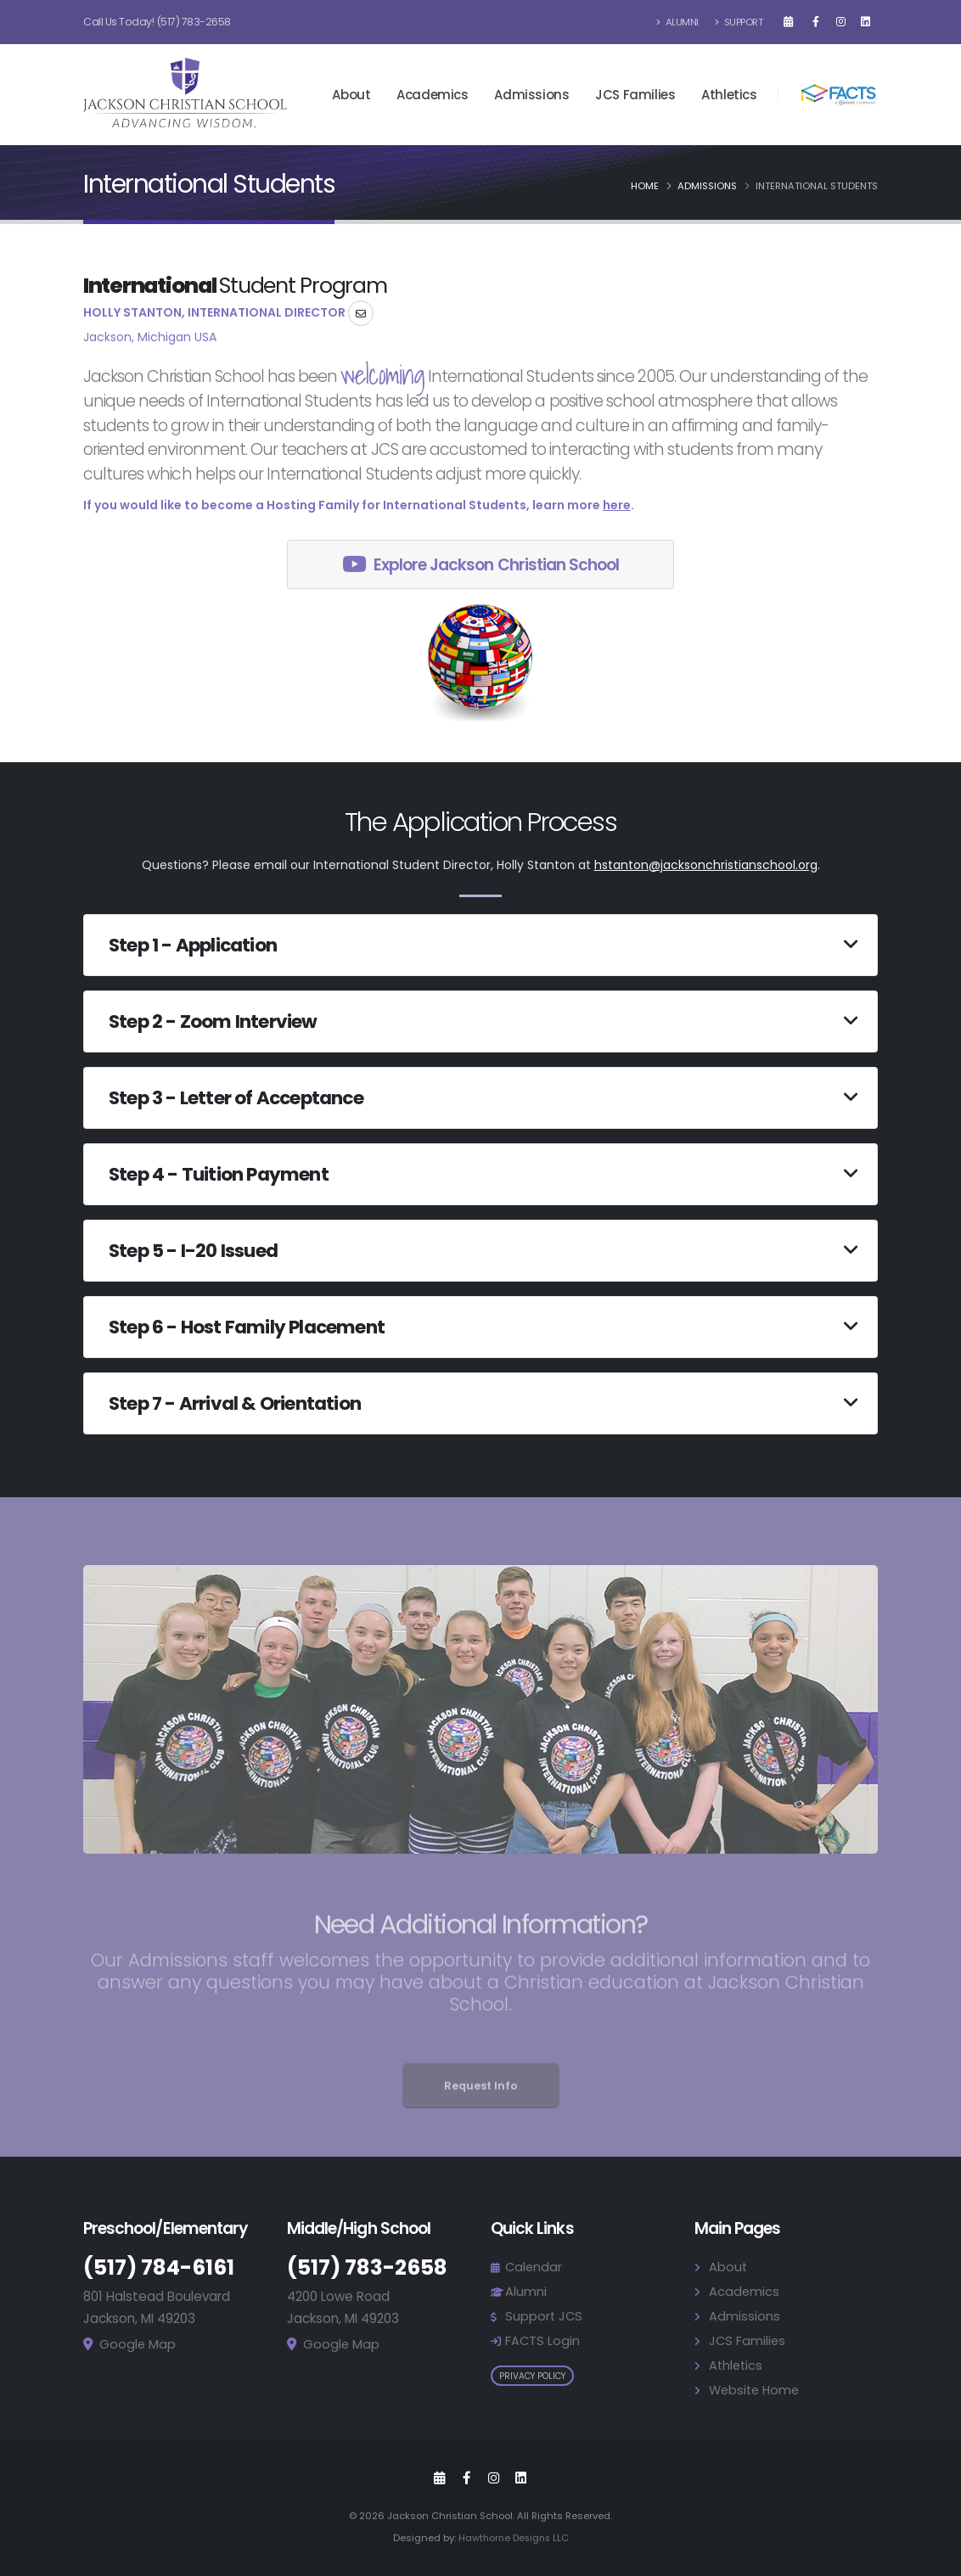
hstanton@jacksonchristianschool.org (706, 864)
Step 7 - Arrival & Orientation (235, 1403)
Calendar (534, 2267)
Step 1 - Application (193, 945)
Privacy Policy (532, 2376)
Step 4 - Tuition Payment (219, 1174)
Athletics (728, 95)
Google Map (138, 2344)
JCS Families (635, 95)
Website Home (756, 2390)
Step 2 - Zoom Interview (213, 1021)
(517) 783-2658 (193, 21)
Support (739, 22)
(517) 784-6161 (160, 2267)
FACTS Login (543, 2340)
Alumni (678, 22)
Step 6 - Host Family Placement (247, 1327)
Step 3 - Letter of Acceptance (236, 1098)
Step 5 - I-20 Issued (193, 1250)
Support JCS (544, 2316)
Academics (432, 95)
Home (645, 186)
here (617, 505)
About (351, 95)
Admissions (531, 95)
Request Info (481, 2106)
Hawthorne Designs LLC (513, 2538)
